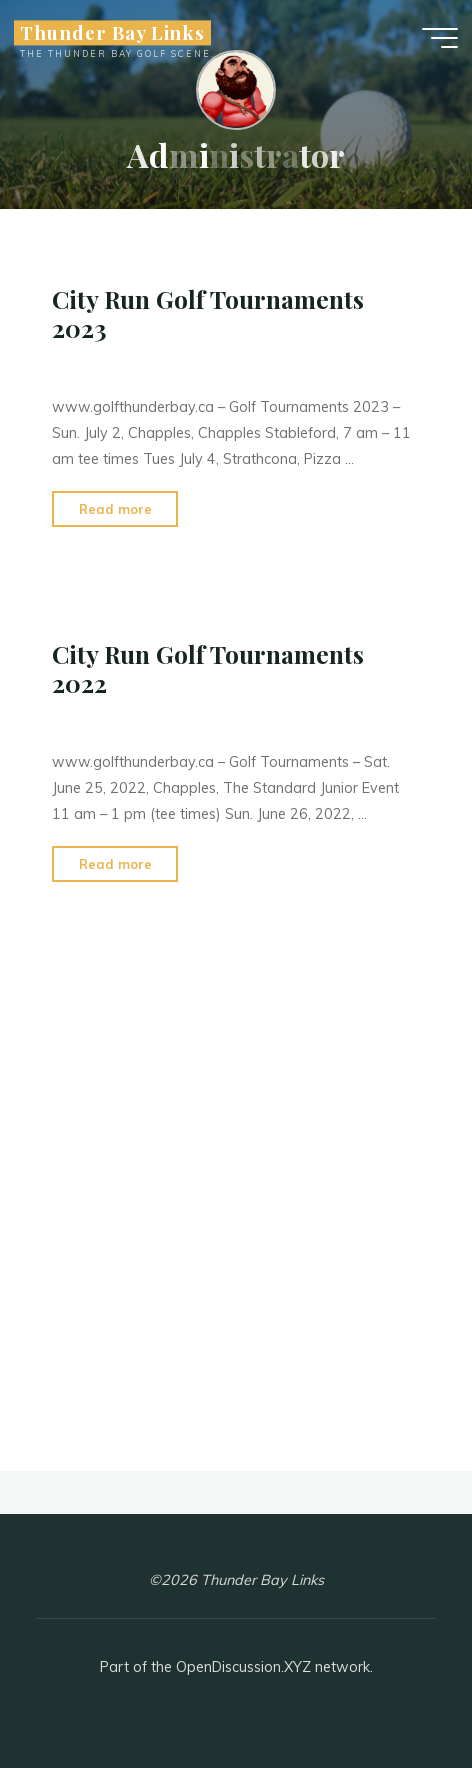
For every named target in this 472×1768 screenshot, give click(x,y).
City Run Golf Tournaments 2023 (208, 313)
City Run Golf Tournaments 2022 (208, 668)
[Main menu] (440, 38)
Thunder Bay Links (112, 32)
